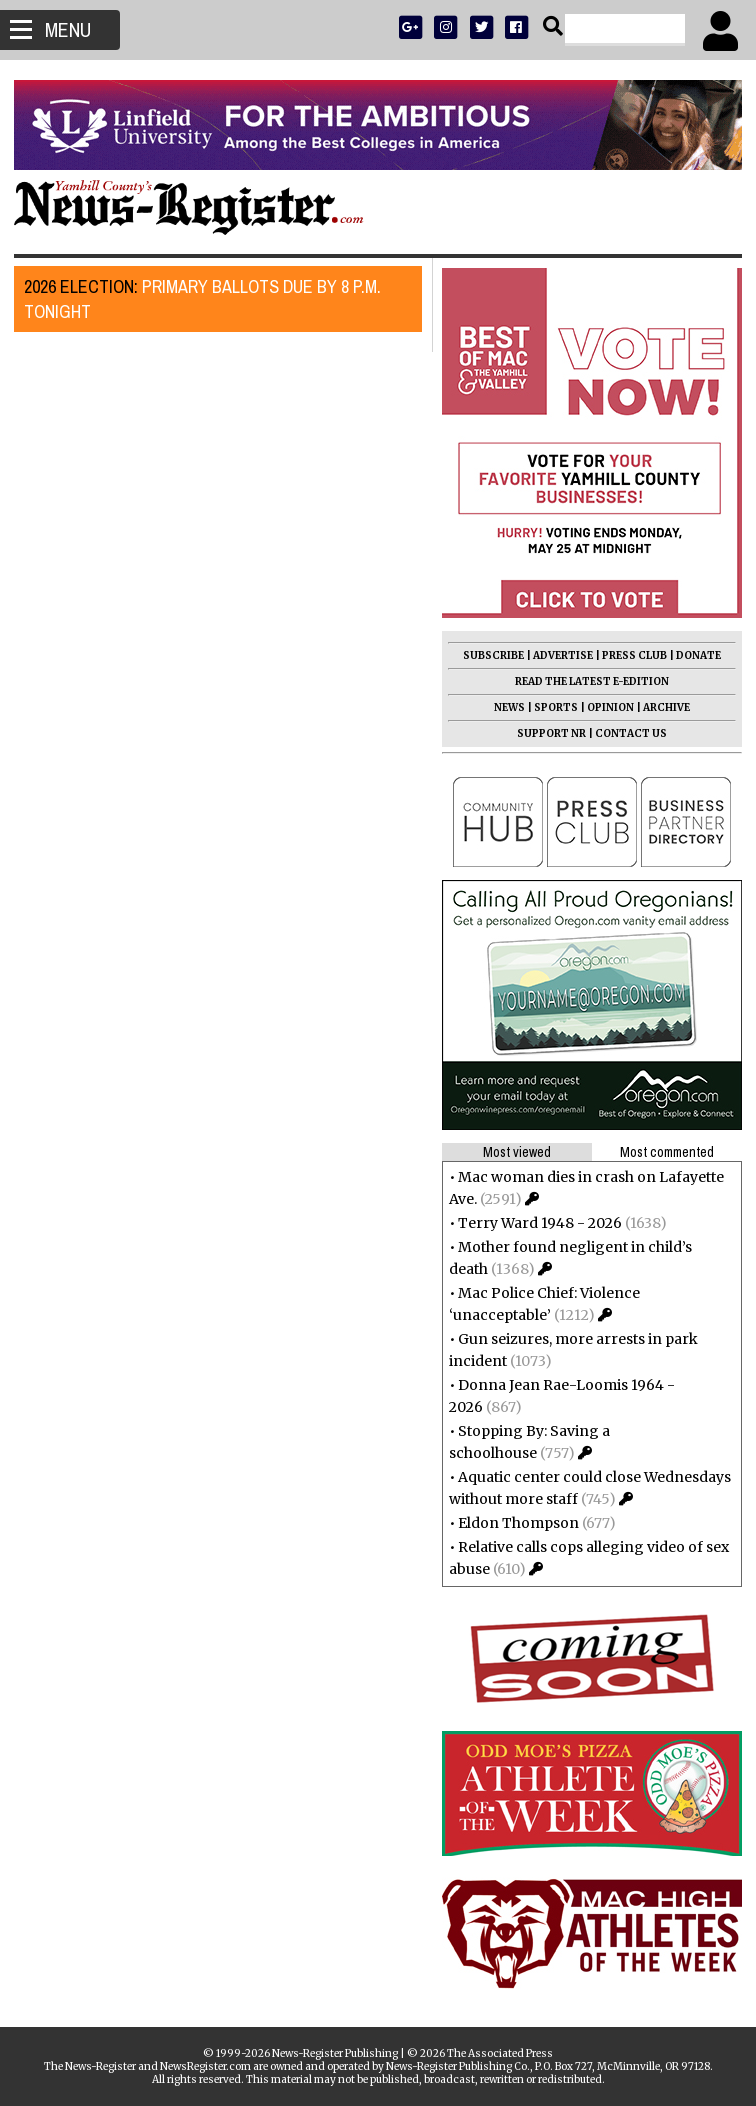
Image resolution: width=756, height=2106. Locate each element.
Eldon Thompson (512, 1523)
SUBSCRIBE (487, 655)
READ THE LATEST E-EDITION (586, 681)
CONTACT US (625, 733)
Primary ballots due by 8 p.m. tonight (208, 299)
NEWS (503, 707)
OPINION (604, 707)
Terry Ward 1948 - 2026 (534, 1223)
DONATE (692, 655)
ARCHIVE (660, 707)
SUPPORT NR (545, 733)
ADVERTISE (557, 655)
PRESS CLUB (628, 655)
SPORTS (550, 707)
